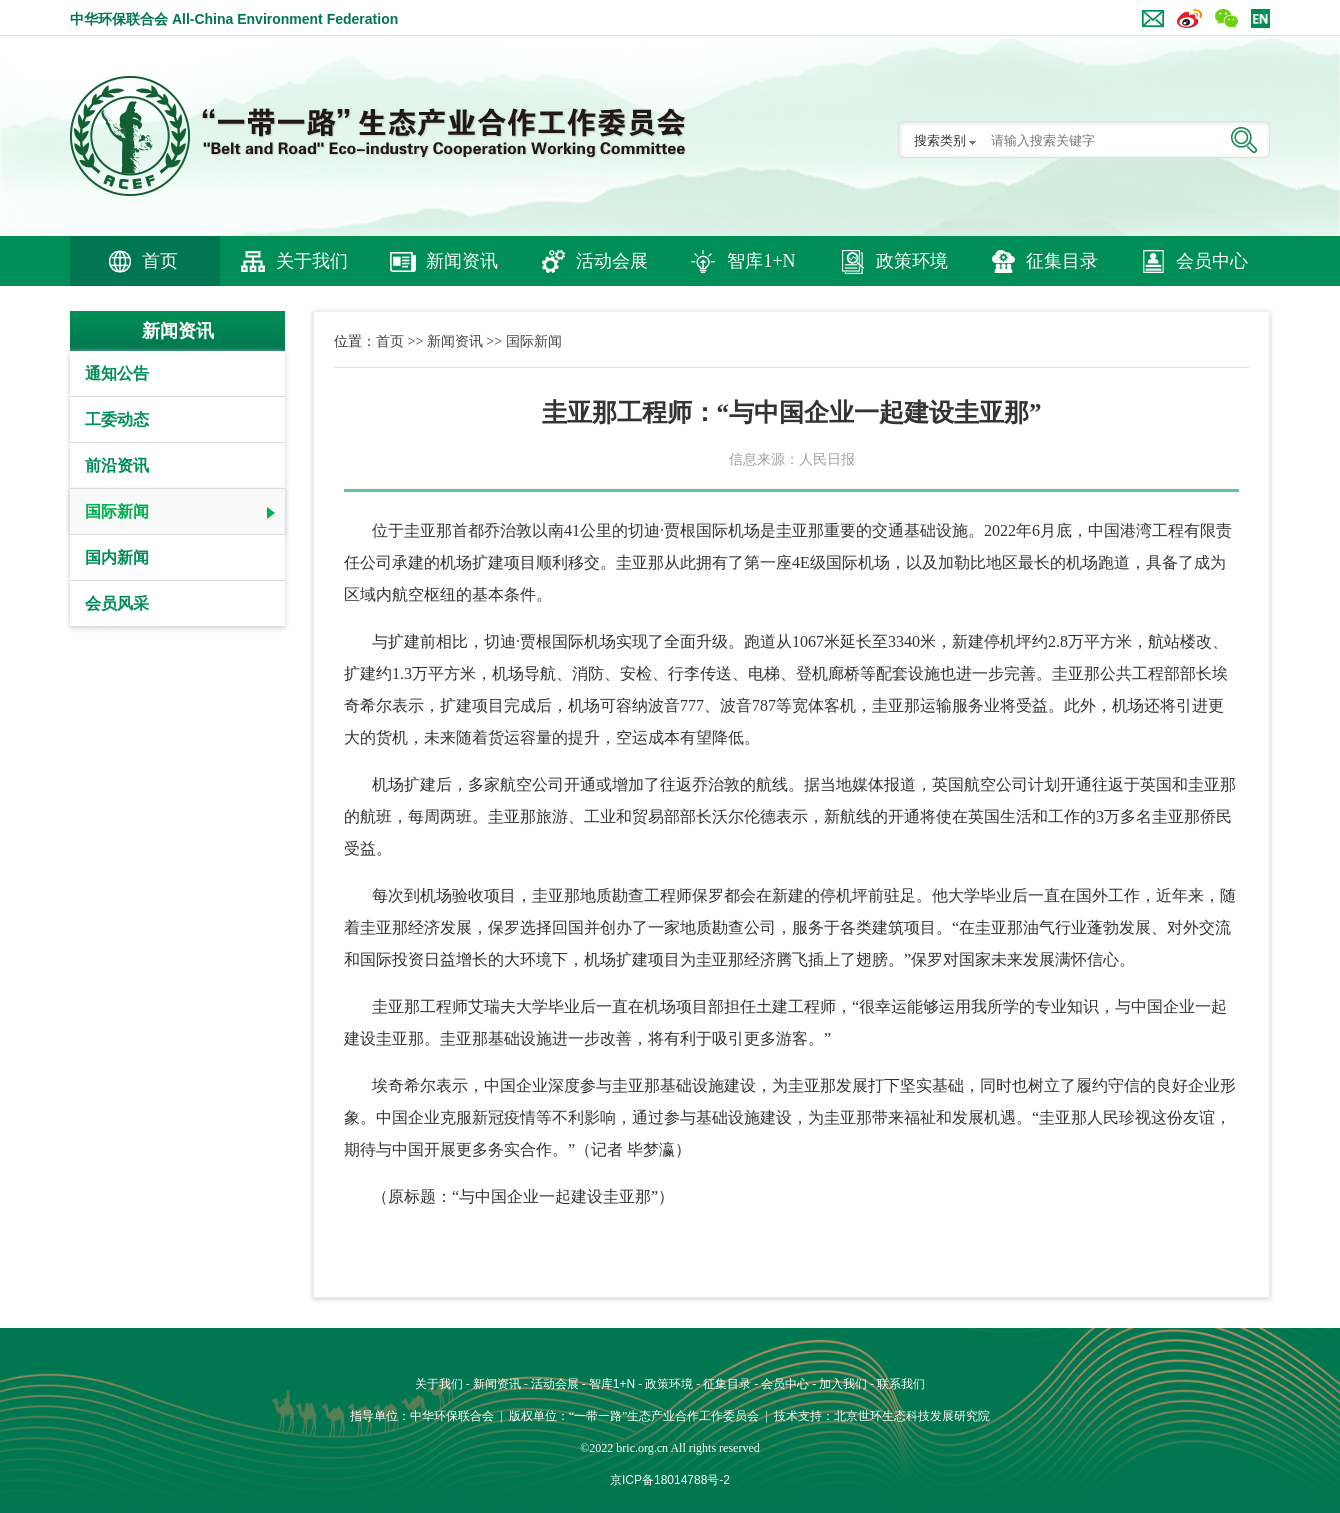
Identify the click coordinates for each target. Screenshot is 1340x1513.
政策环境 (912, 261)
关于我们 (312, 261)
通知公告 (117, 373)
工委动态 (117, 419)
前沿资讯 (117, 465)
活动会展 (612, 261)
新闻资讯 (462, 261)
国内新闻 (117, 557)
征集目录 (1062, 261)
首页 (160, 261)
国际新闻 (117, 511)
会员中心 (1212, 261)
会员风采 (117, 603)
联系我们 (901, 1384)
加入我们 (843, 1384)
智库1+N (761, 261)
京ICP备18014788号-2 (670, 1480)
